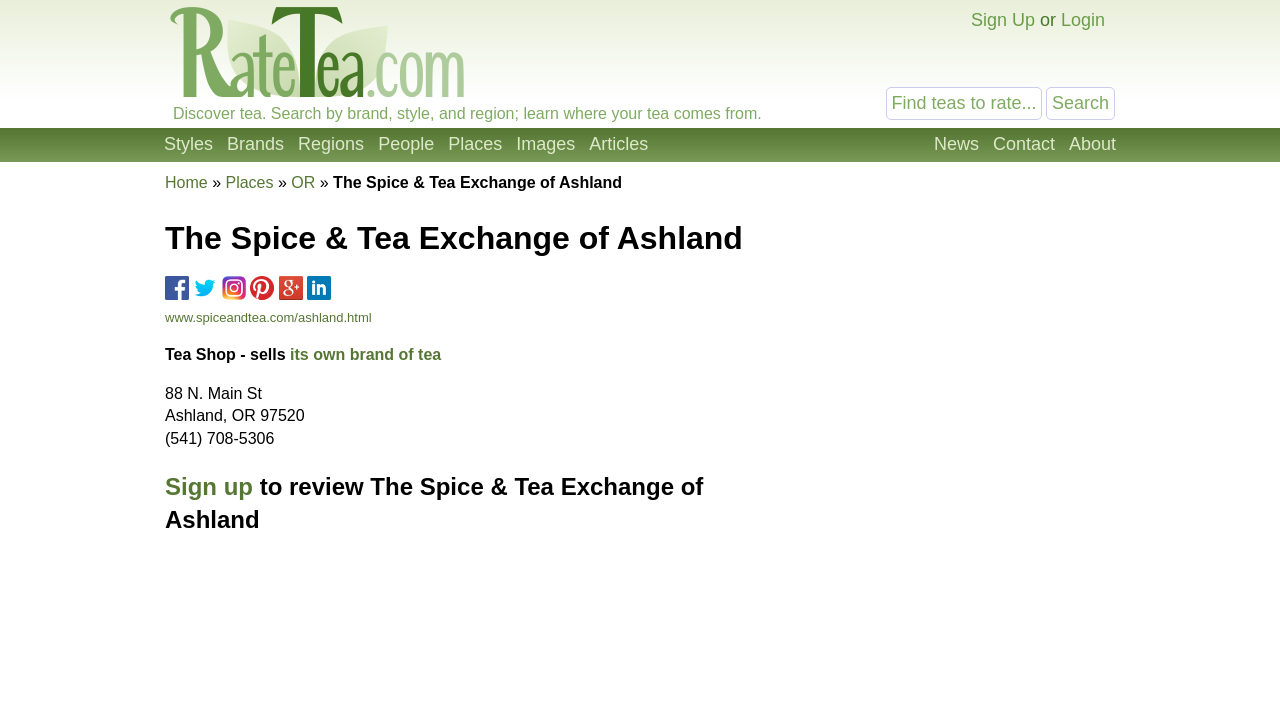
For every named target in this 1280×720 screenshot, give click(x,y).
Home (186, 182)
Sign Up (1003, 20)
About (1092, 144)
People (406, 144)
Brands (255, 144)
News (956, 144)
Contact (1024, 144)
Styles (188, 144)
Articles (618, 144)
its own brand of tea (365, 354)
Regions (331, 144)
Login (1083, 20)
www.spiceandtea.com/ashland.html (268, 317)
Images (545, 144)
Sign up (209, 486)
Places (475, 144)
